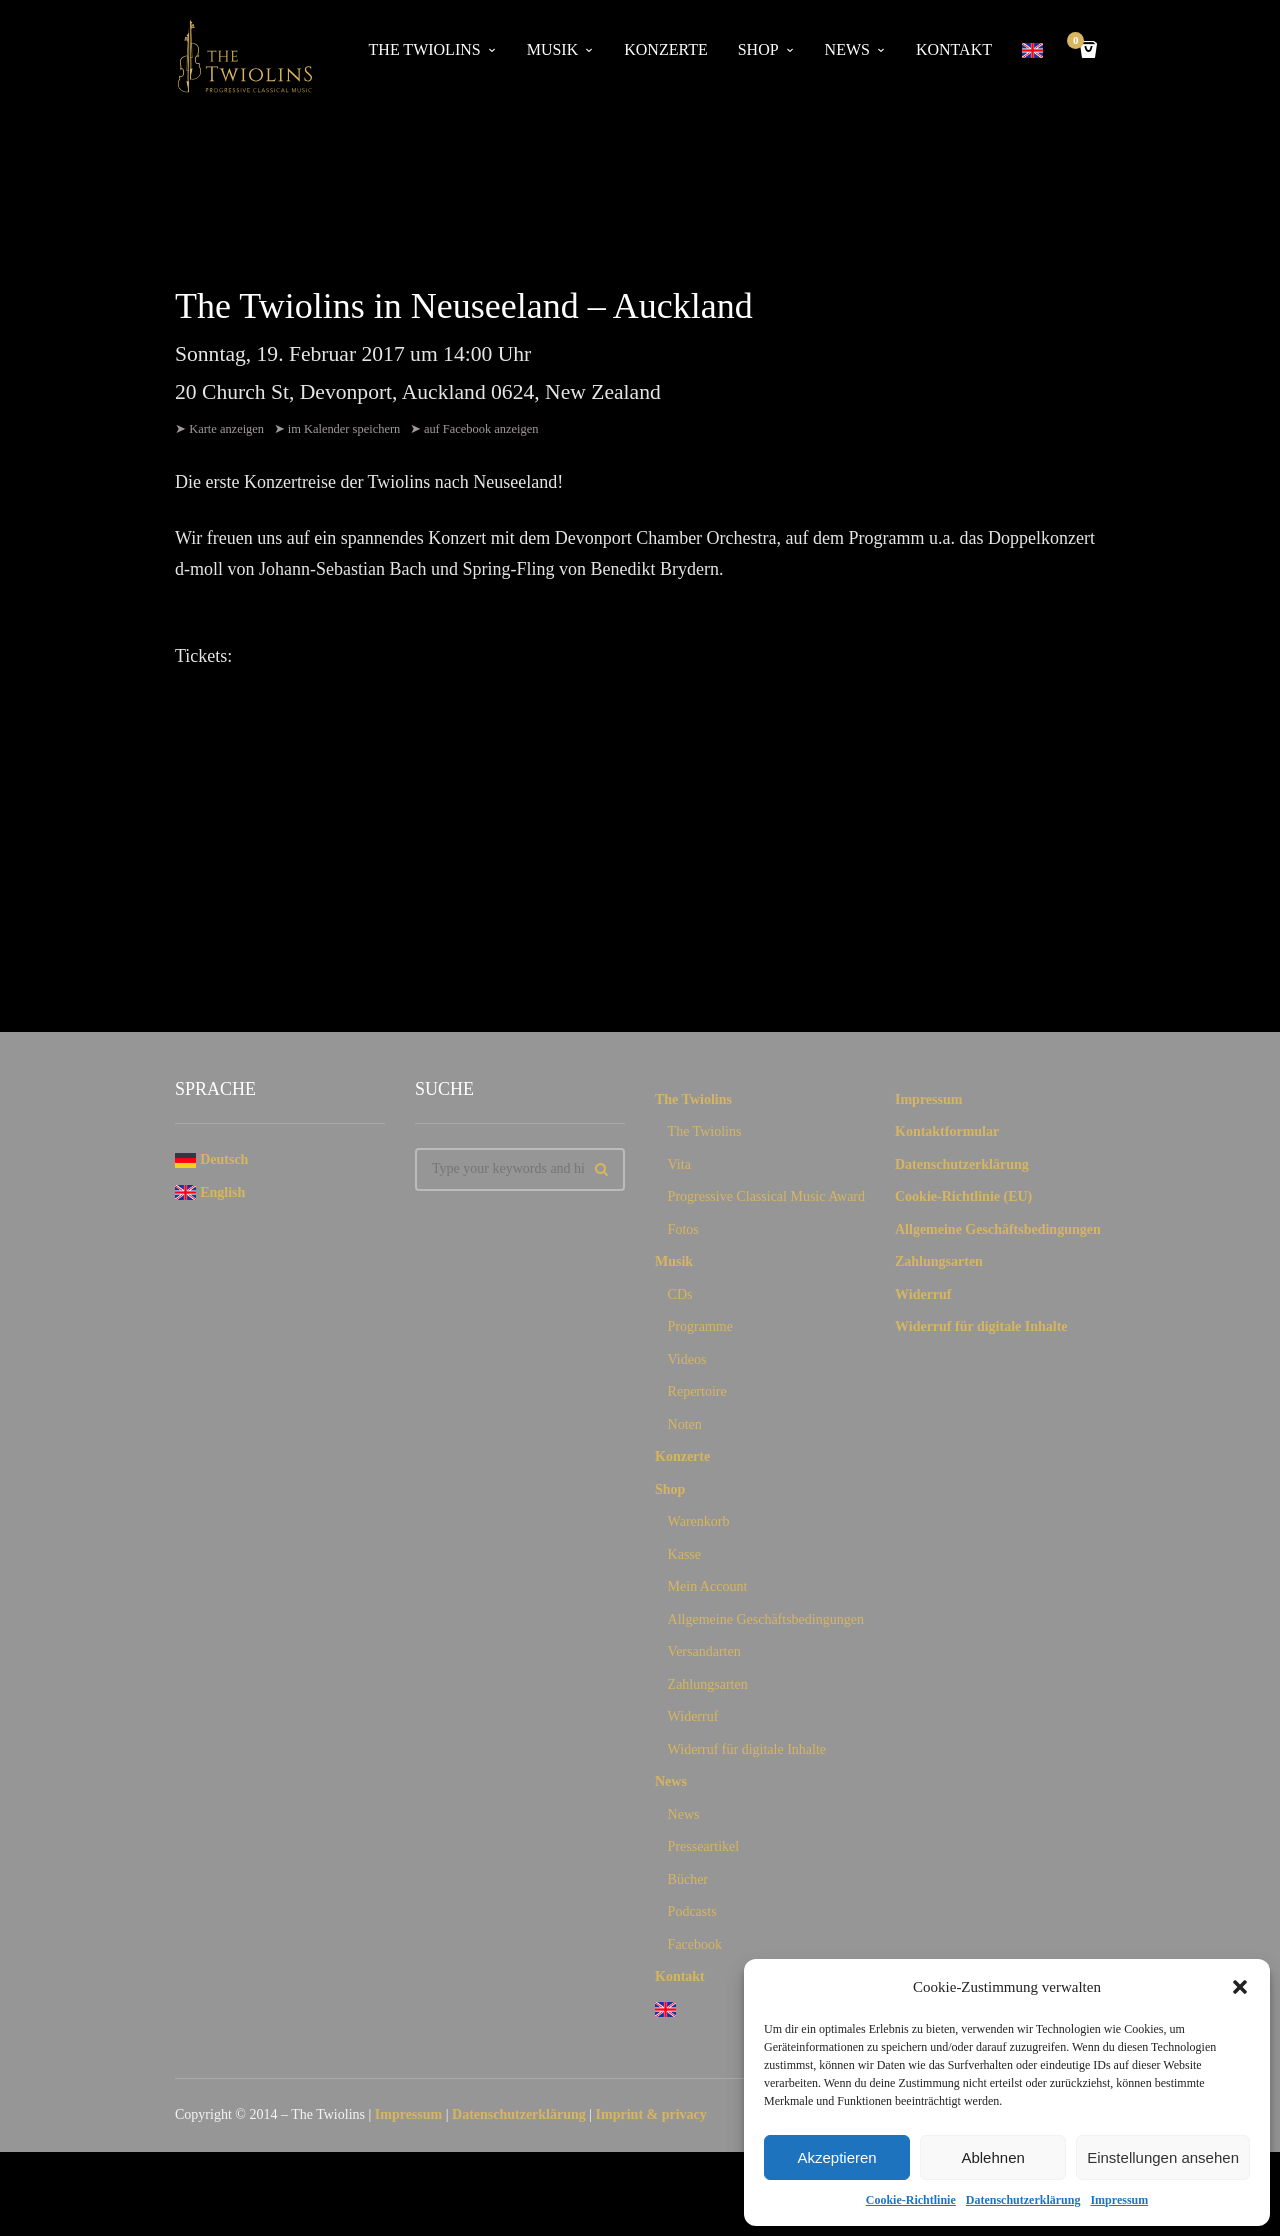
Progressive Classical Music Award (766, 1200)
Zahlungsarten (708, 1688)
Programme (700, 1330)
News (847, 49)
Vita (679, 1168)
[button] (1240, 1987)
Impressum (1119, 2200)
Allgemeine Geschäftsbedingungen (766, 1623)
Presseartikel (704, 1850)
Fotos (683, 1233)
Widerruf (693, 1720)
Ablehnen (992, 2157)
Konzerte (665, 49)
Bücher (688, 1883)
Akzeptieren (836, 2157)
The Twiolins (425, 49)
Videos (687, 1363)
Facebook (695, 1948)
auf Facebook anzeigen (484, 429)
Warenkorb (699, 1525)
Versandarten (704, 1655)
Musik (553, 49)
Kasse (684, 1558)
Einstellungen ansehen (1163, 2157)
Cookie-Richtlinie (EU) (963, 1200)
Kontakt (954, 49)
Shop (758, 49)
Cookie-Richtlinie (911, 2200)
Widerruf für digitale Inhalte (747, 1753)
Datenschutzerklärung (1023, 2200)
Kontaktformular (947, 1135)
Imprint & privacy (651, 2118)
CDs (680, 1298)
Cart (1079, 42)
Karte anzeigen (227, 429)
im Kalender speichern (346, 429)
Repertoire (697, 1395)
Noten (685, 1428)
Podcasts (692, 1915)
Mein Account (708, 1590)
